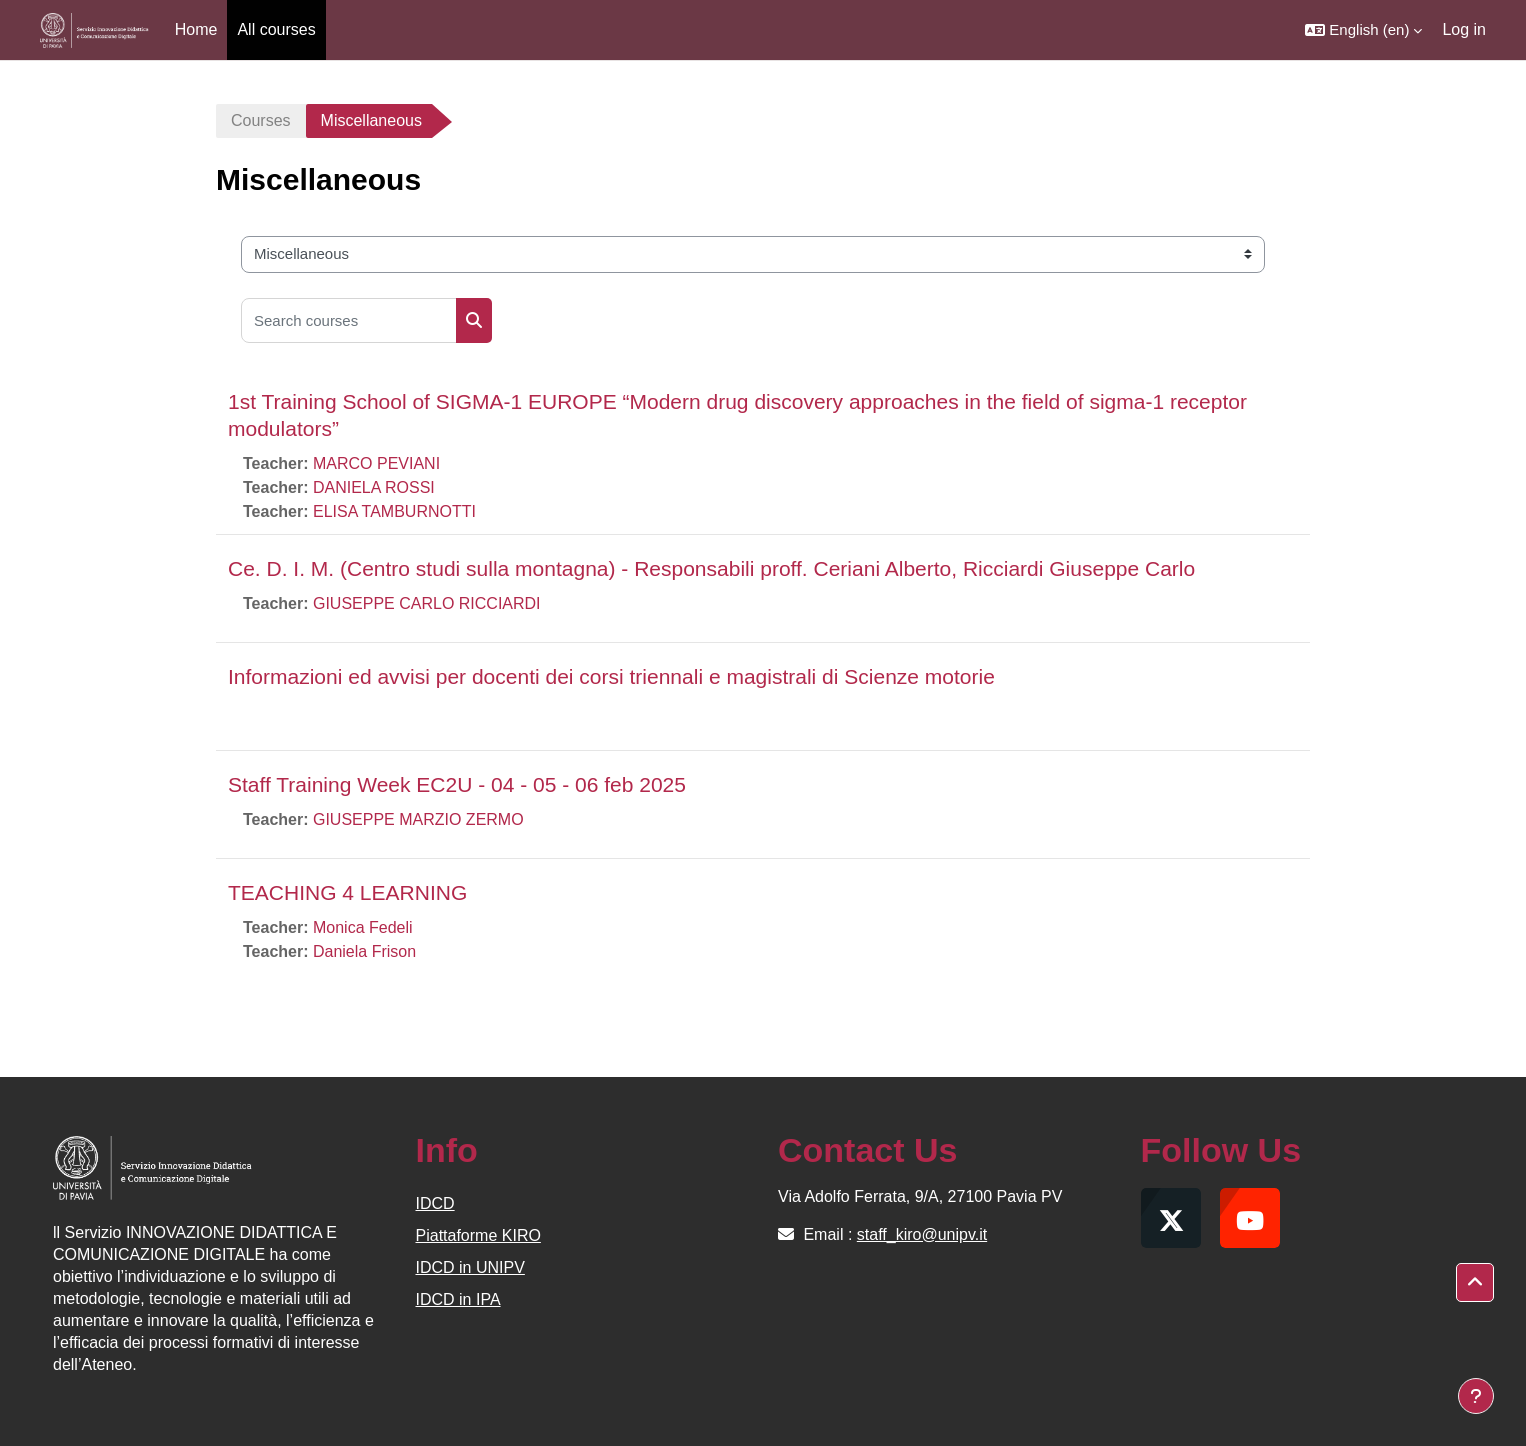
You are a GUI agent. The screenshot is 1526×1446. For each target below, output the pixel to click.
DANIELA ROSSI (374, 487)
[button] (1363, 30)
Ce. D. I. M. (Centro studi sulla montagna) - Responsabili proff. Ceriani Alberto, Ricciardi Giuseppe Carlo (711, 568)
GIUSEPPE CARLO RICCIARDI (427, 603)
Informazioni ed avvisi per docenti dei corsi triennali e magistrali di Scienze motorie (611, 676)
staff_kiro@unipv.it (922, 1234)
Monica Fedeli (363, 927)
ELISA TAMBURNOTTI (394, 511)
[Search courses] (349, 320)
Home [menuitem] (196, 29)
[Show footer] (1476, 1396)
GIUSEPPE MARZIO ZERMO (418, 819)
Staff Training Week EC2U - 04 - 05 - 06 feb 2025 (457, 784)
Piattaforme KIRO (478, 1235)
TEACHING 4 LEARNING (347, 892)
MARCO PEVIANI (376, 463)
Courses (261, 120)
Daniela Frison (364, 951)
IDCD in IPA (458, 1299)
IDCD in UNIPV (470, 1267)
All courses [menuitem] (276, 29)
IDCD (435, 1203)
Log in (1464, 29)
